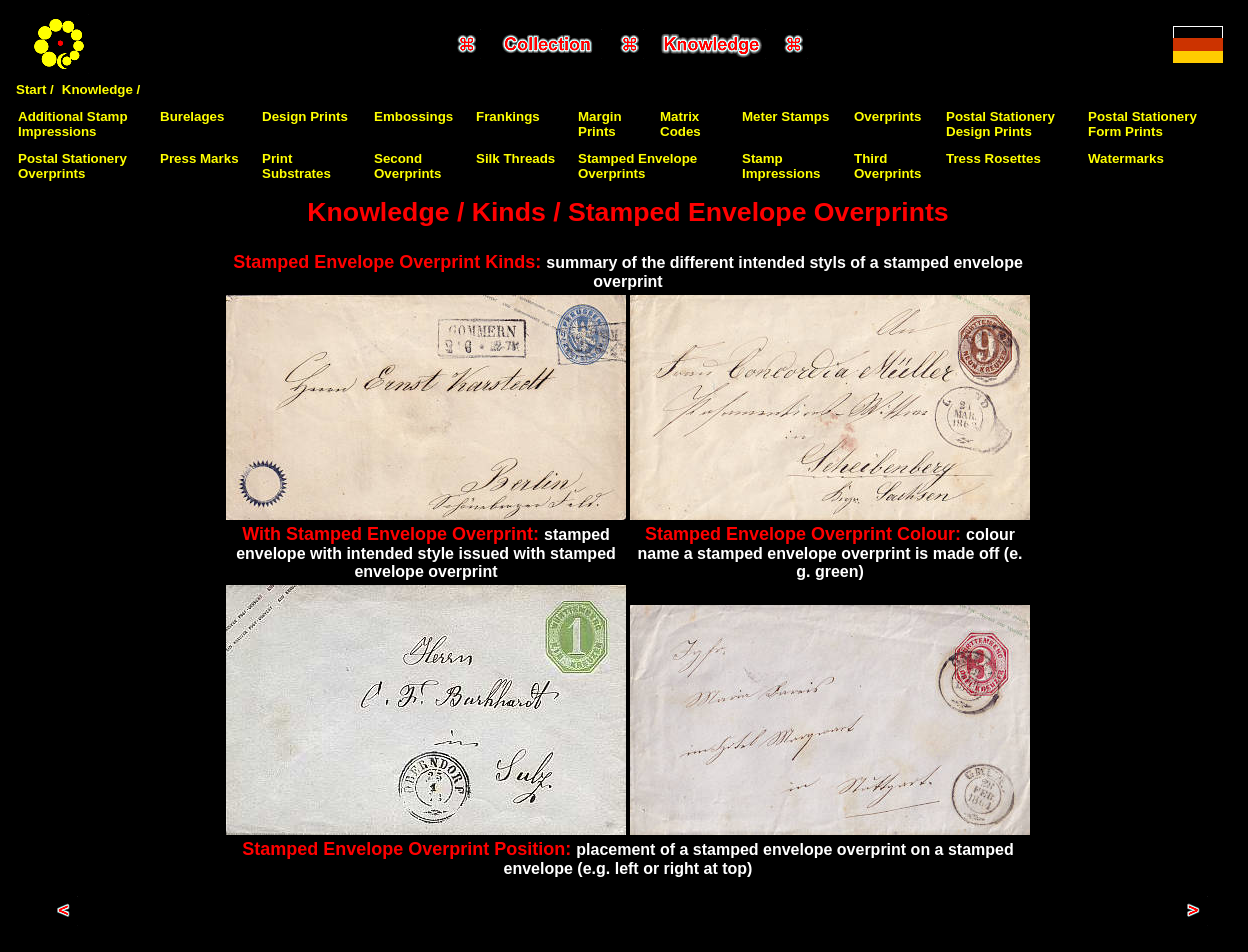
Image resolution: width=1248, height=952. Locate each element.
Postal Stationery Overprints (72, 166)
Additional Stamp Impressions (73, 124)
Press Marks (199, 158)
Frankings (508, 116)
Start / (35, 89)
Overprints (887, 116)
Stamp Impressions (781, 166)
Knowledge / (101, 89)
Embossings (413, 116)
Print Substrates (296, 166)
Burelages (192, 116)
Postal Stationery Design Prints (1000, 124)
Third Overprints (887, 166)
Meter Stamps (785, 116)
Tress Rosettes (993, 158)
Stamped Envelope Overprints (637, 166)
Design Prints (305, 116)
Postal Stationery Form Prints (1142, 124)
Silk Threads (515, 158)
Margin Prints (600, 124)
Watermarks (1126, 158)
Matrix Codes (680, 124)
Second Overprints (407, 166)
